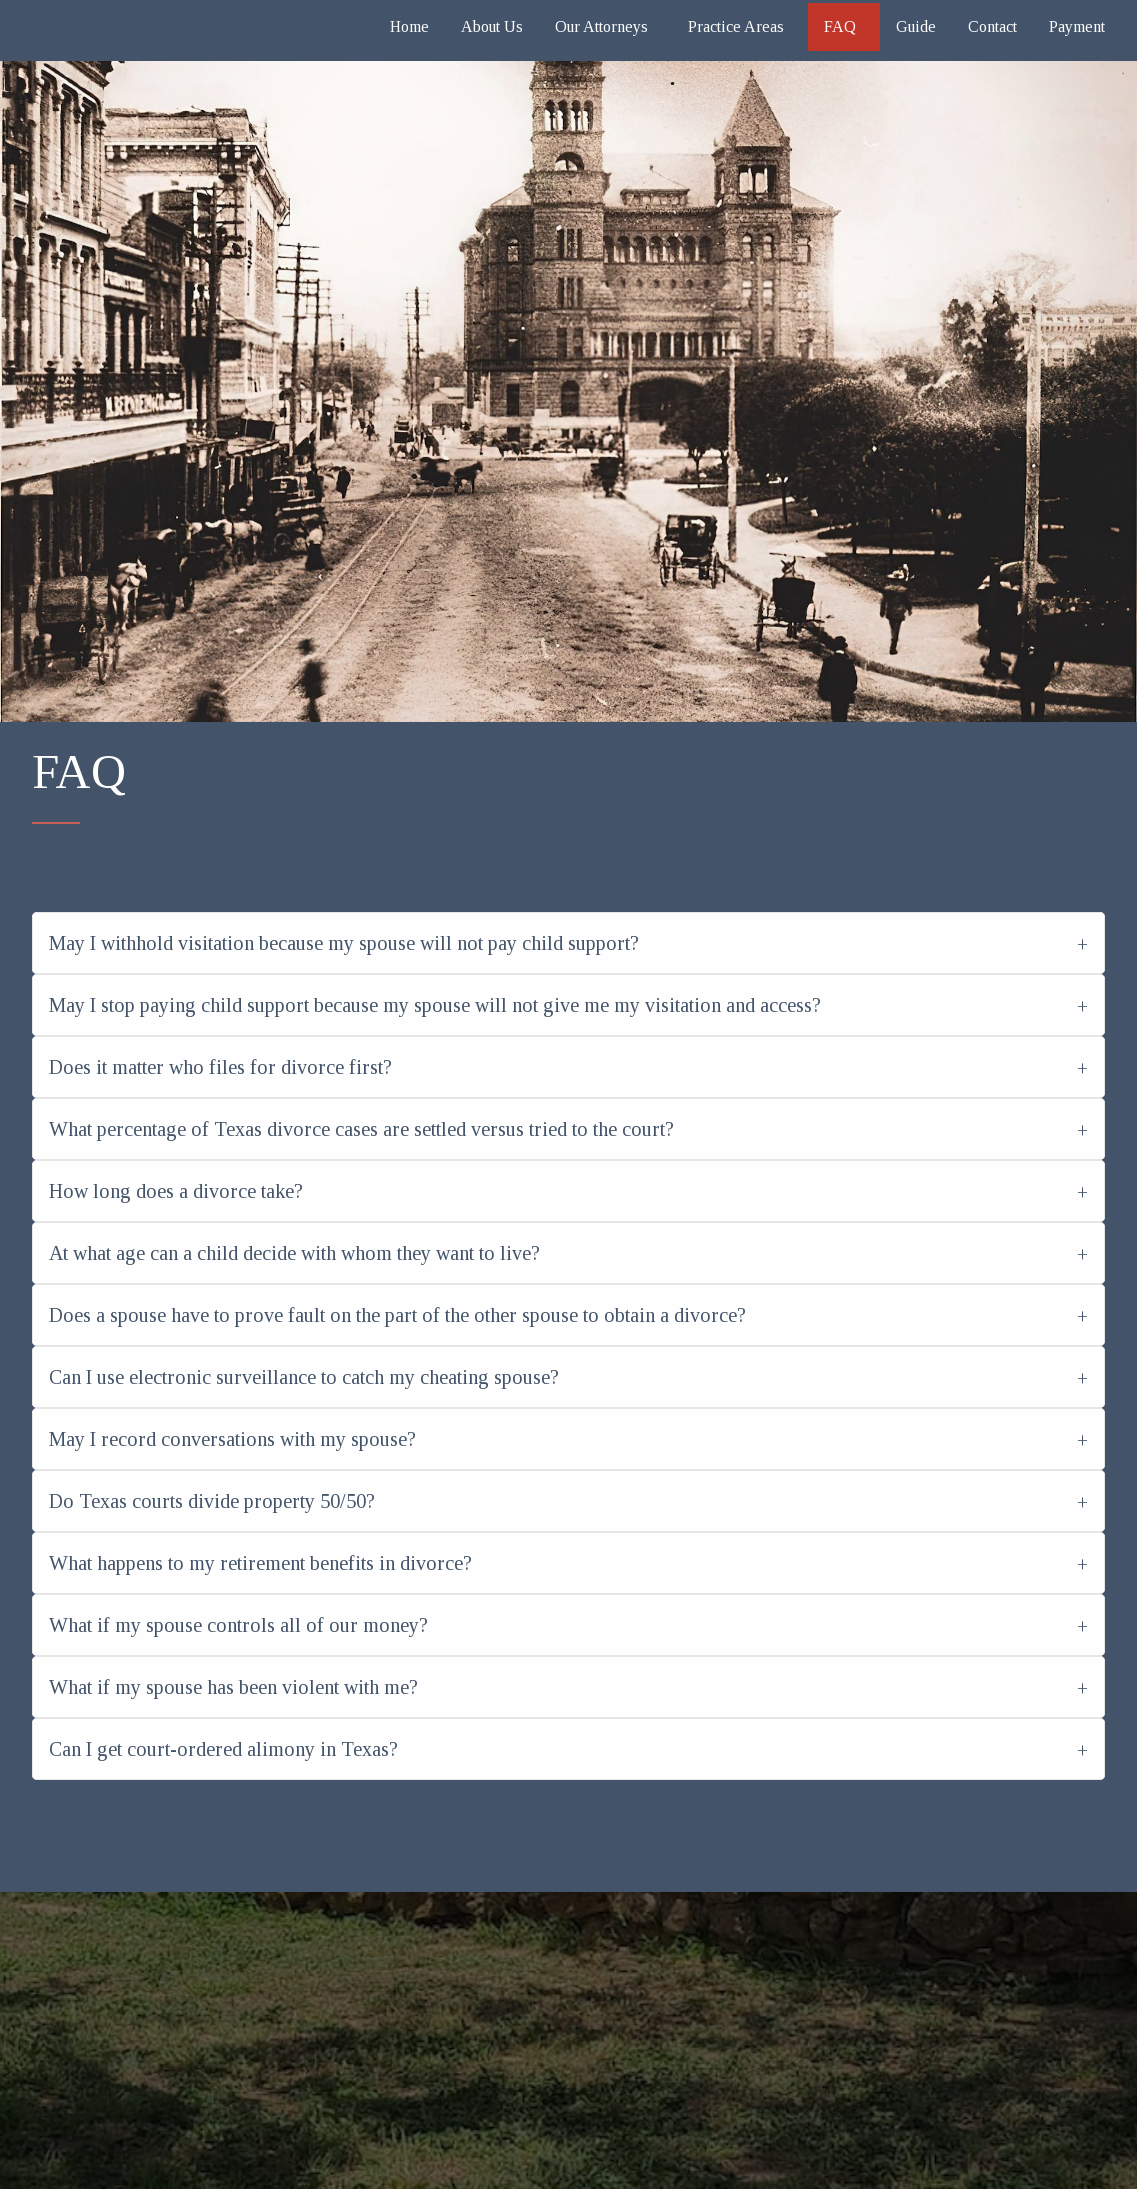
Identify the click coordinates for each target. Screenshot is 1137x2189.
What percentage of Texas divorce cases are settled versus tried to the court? (361, 1129)
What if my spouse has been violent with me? (233, 1687)
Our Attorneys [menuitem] (601, 26)
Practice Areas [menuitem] (736, 26)
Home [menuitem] (409, 26)
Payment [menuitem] (1077, 26)
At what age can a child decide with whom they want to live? (294, 1253)
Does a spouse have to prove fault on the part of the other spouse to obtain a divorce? (397, 1315)
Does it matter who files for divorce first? (220, 1067)
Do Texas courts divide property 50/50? (212, 1501)
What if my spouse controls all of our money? (238, 1625)
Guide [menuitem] (916, 26)
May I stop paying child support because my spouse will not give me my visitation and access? (435, 1005)
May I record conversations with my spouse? (232, 1439)
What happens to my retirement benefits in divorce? (260, 1563)
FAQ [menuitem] (840, 26)
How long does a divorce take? (176, 1191)
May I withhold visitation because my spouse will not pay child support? (344, 943)
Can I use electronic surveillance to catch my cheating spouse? (304, 1377)
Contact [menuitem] (992, 26)
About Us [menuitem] (492, 26)
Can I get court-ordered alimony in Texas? (223, 1749)
